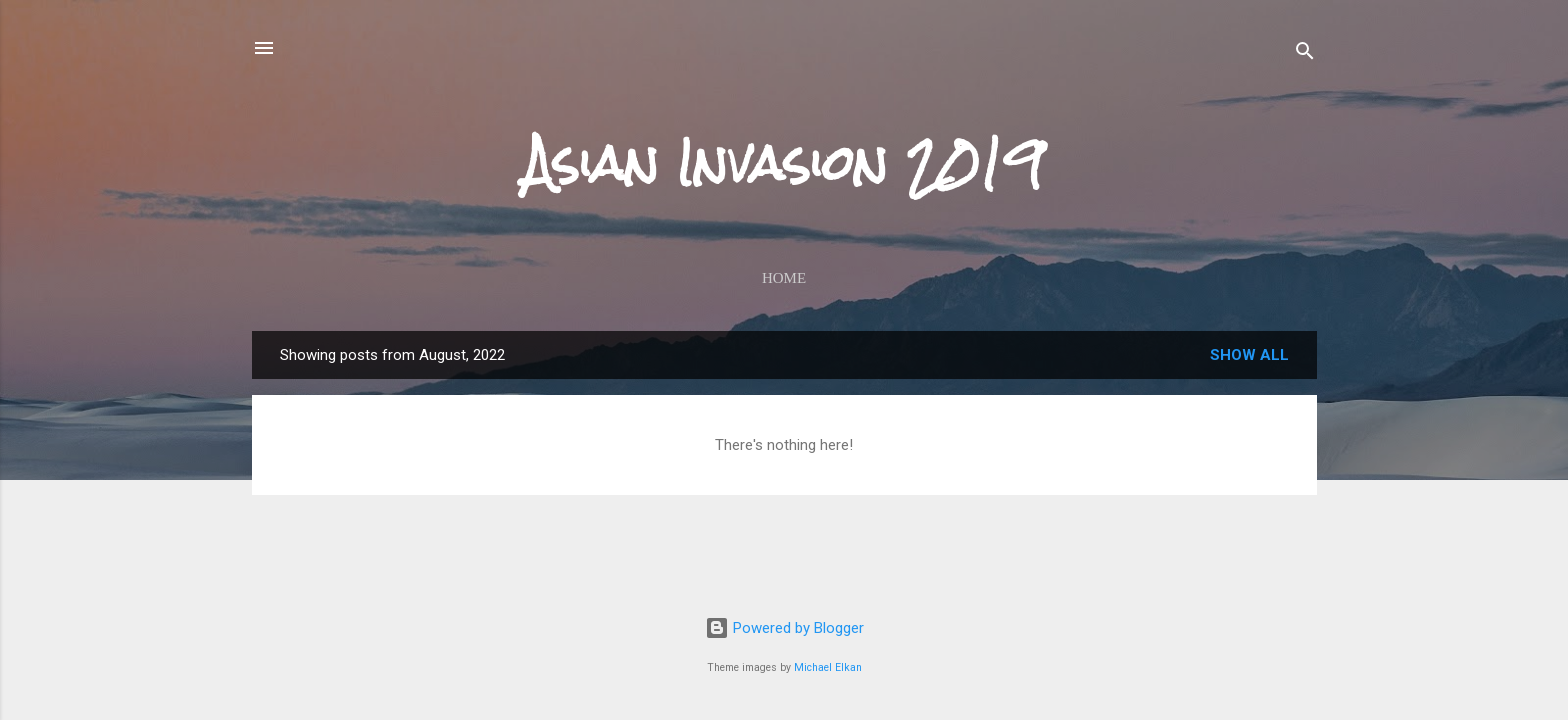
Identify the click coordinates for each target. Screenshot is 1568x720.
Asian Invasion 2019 (784, 163)
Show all (1249, 355)
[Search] (1305, 54)
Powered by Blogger (784, 628)
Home (784, 278)
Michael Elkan (828, 667)
